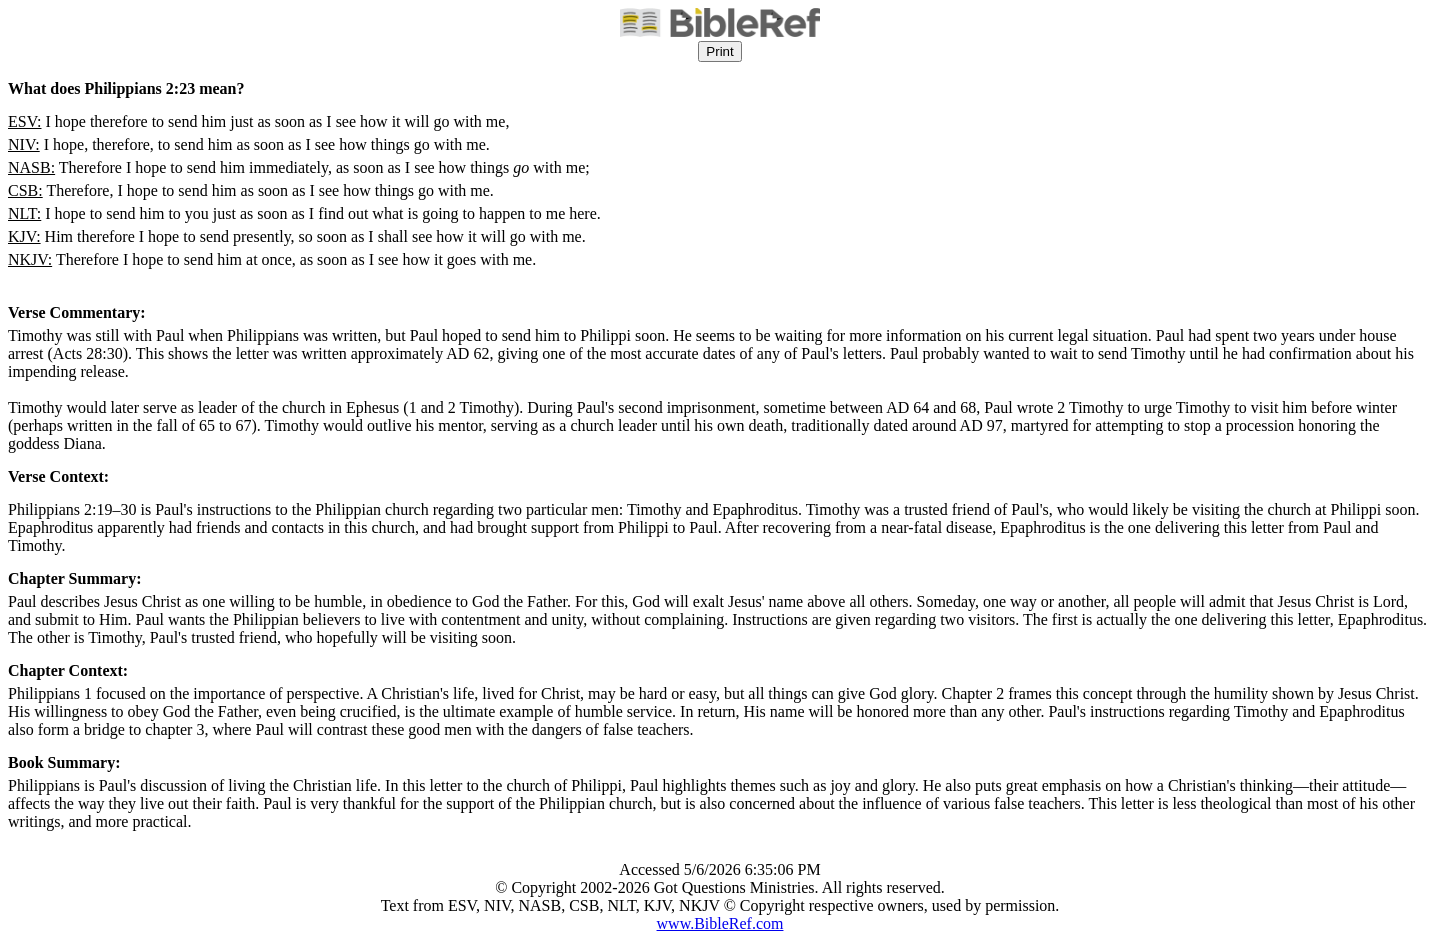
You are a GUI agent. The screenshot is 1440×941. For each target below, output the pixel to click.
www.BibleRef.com (720, 923)
